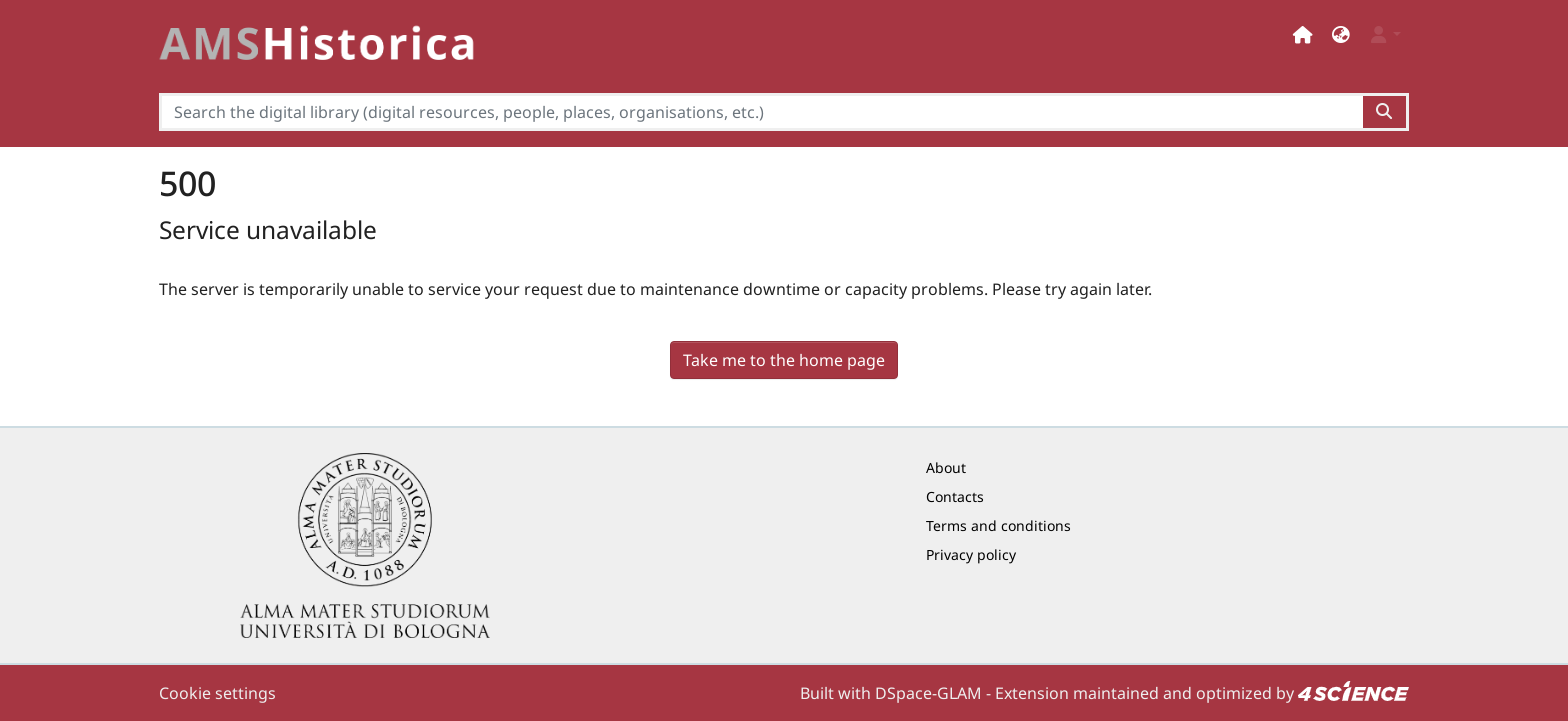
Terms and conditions (998, 525)
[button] (1341, 34)
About (946, 467)
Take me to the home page (784, 360)
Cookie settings (217, 693)
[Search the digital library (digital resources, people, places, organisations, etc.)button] (1385, 112)
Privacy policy (971, 554)
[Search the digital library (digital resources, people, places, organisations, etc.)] (761, 112)
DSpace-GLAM (928, 693)
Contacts (955, 496)
